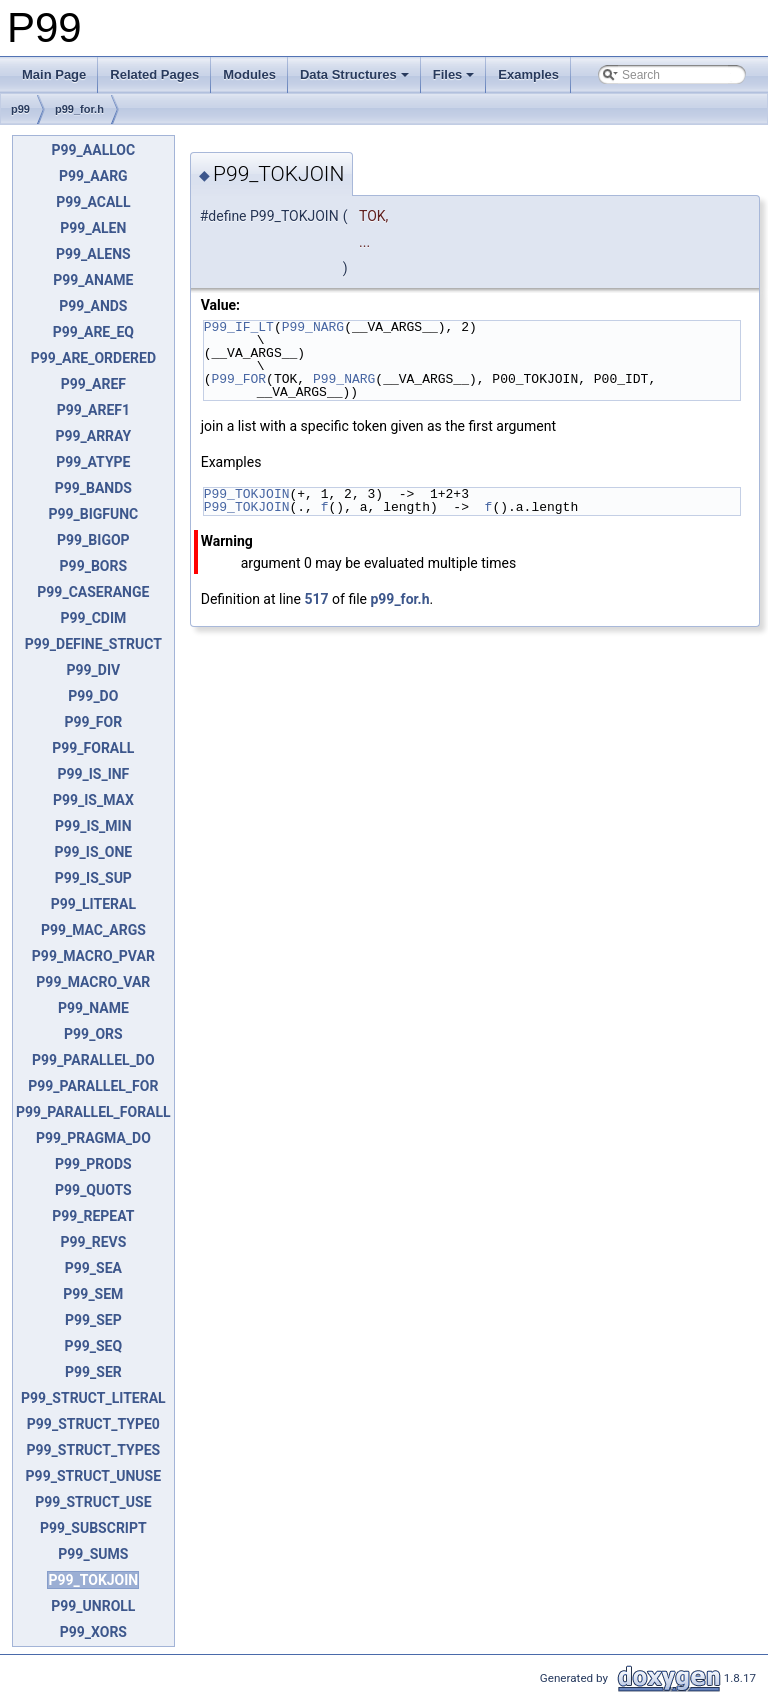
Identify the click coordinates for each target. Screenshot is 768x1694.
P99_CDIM (93, 618)
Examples (528, 74)
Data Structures (354, 74)
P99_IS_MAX (93, 800)
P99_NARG (313, 327)
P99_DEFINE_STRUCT (93, 644)
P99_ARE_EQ (93, 332)
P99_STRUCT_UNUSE (94, 1476)
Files (454, 74)
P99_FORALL (93, 748)
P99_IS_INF (93, 774)
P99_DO (93, 696)
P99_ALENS (93, 254)
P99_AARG (93, 176)
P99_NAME (93, 1008)
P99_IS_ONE (94, 852)
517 (316, 599)
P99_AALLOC (94, 150)
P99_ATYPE (93, 462)
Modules (249, 74)
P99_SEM (93, 1294)
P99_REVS (93, 1242)
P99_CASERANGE (93, 592)
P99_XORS (93, 1632)
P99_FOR (94, 722)
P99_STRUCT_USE (93, 1502)
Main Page (54, 74)
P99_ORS (93, 1034)
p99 (20, 109)
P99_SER (93, 1372)
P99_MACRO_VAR (93, 982)
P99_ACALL (93, 202)
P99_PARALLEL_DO (93, 1060)
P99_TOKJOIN (93, 1580)
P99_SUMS (93, 1554)
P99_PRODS (93, 1164)
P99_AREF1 (93, 410)
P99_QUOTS (93, 1190)
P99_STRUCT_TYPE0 (93, 1424)
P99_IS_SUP (93, 878)
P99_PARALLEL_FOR (93, 1086)
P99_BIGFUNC (93, 514)
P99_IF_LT (239, 327)
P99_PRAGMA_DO (93, 1138)
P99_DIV (94, 670)
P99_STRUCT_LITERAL (93, 1398)
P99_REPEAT (93, 1216)
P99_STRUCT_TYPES (94, 1450)
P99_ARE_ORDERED (93, 358)
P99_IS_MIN (93, 826)
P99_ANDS (93, 306)
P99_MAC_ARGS (93, 930)
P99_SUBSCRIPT (93, 1528)
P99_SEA (93, 1268)
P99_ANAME (93, 280)
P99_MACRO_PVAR (93, 956)
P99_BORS (94, 566)
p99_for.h (79, 109)
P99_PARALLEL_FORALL (93, 1112)
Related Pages (154, 74)
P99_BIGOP (93, 540)
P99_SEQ (93, 1346)
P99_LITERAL (93, 904)
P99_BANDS (93, 488)
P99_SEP (93, 1320)
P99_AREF (93, 384)
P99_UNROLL (93, 1606)
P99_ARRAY (93, 436)
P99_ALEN (93, 228)
